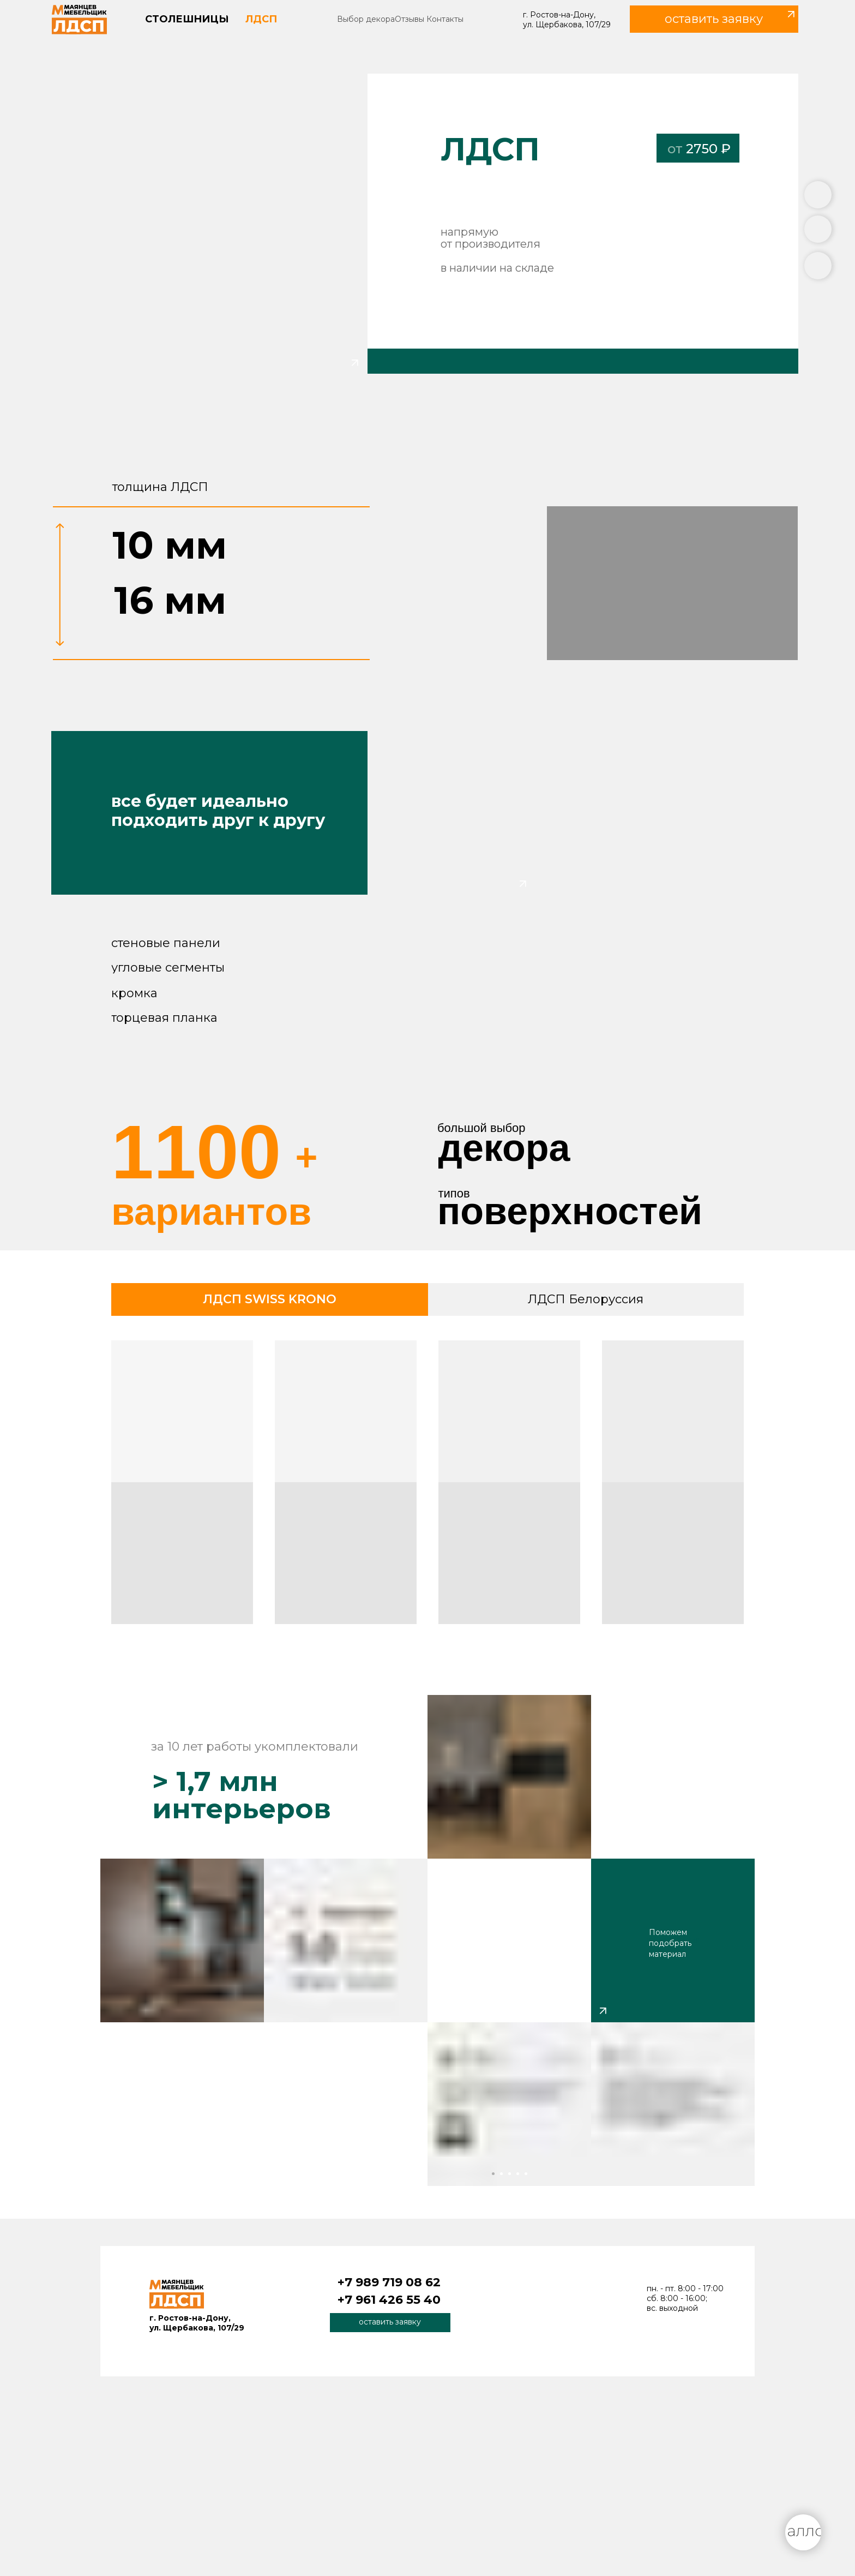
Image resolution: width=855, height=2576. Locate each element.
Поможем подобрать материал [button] (670, 1943)
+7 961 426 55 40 (389, 2299)
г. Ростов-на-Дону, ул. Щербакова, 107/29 (567, 19)
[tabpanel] (427, 1486)
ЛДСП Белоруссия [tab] (585, 1299)
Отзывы (409, 19)
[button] (714, 19)
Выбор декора (366, 19)
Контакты (444, 19)
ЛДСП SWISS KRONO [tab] (269, 1299)
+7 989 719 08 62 (389, 2282)
